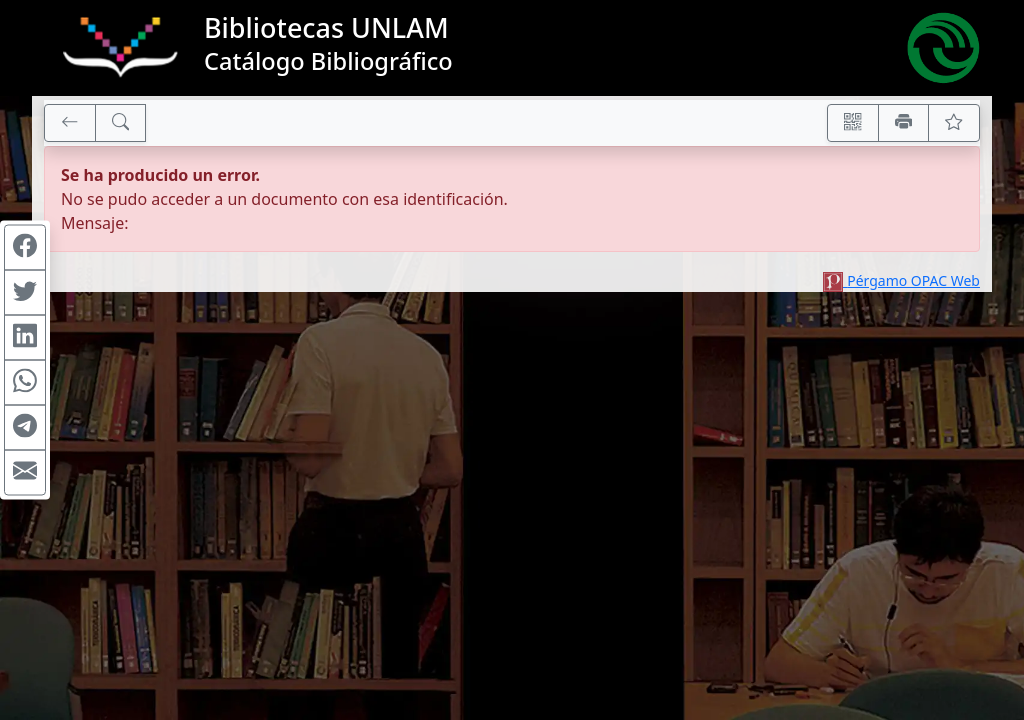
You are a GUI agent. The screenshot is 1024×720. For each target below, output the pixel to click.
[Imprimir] (904, 123)
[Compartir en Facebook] (25, 248)
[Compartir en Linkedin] (25, 338)
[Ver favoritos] (954, 123)
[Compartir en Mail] (25, 473)
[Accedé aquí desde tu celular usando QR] (853, 123)
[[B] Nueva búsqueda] (121, 123)
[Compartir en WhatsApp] (25, 383)
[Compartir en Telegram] (25, 428)
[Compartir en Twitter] (25, 293)
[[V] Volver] (70, 123)
